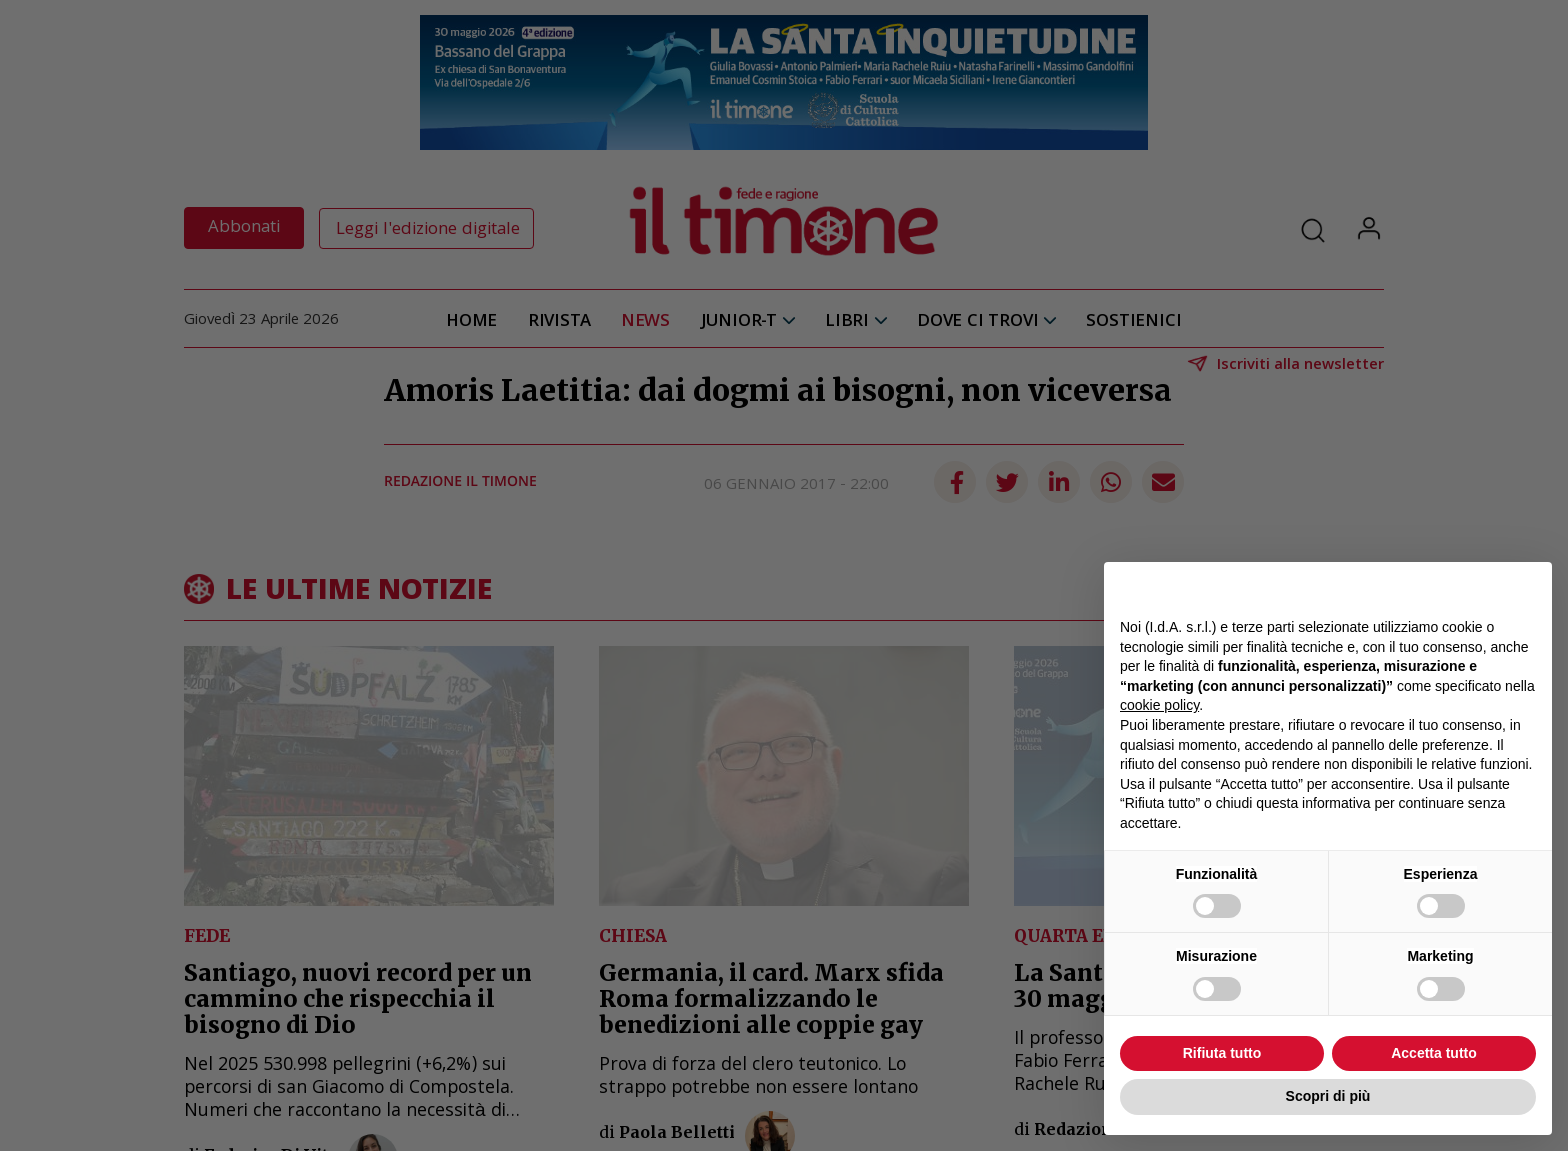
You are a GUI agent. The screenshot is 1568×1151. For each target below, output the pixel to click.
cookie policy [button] (1159, 705)
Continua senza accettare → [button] (1443, 587)
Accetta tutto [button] (1434, 1053)
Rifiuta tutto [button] (1222, 1053)
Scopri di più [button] (1328, 1096)
